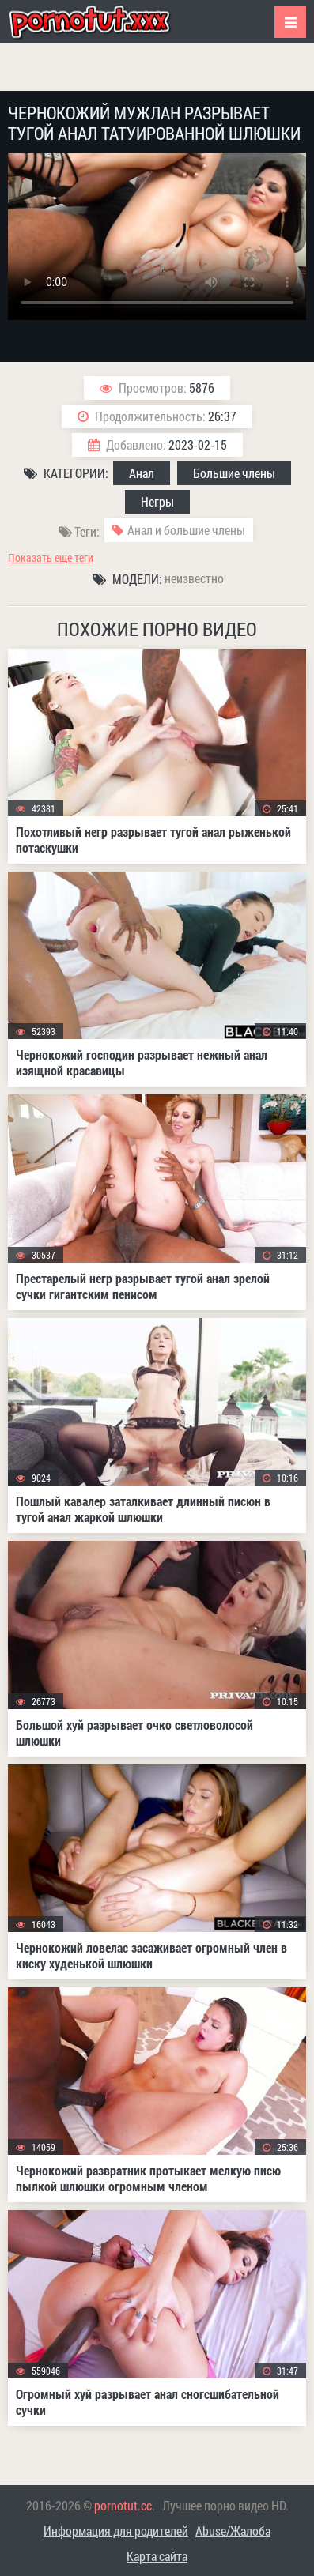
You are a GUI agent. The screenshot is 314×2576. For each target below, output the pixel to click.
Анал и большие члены (186, 530)
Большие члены (234, 473)
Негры (157, 501)
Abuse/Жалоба (232, 2530)
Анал (141, 473)
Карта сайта (157, 2556)
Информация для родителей (116, 2530)
